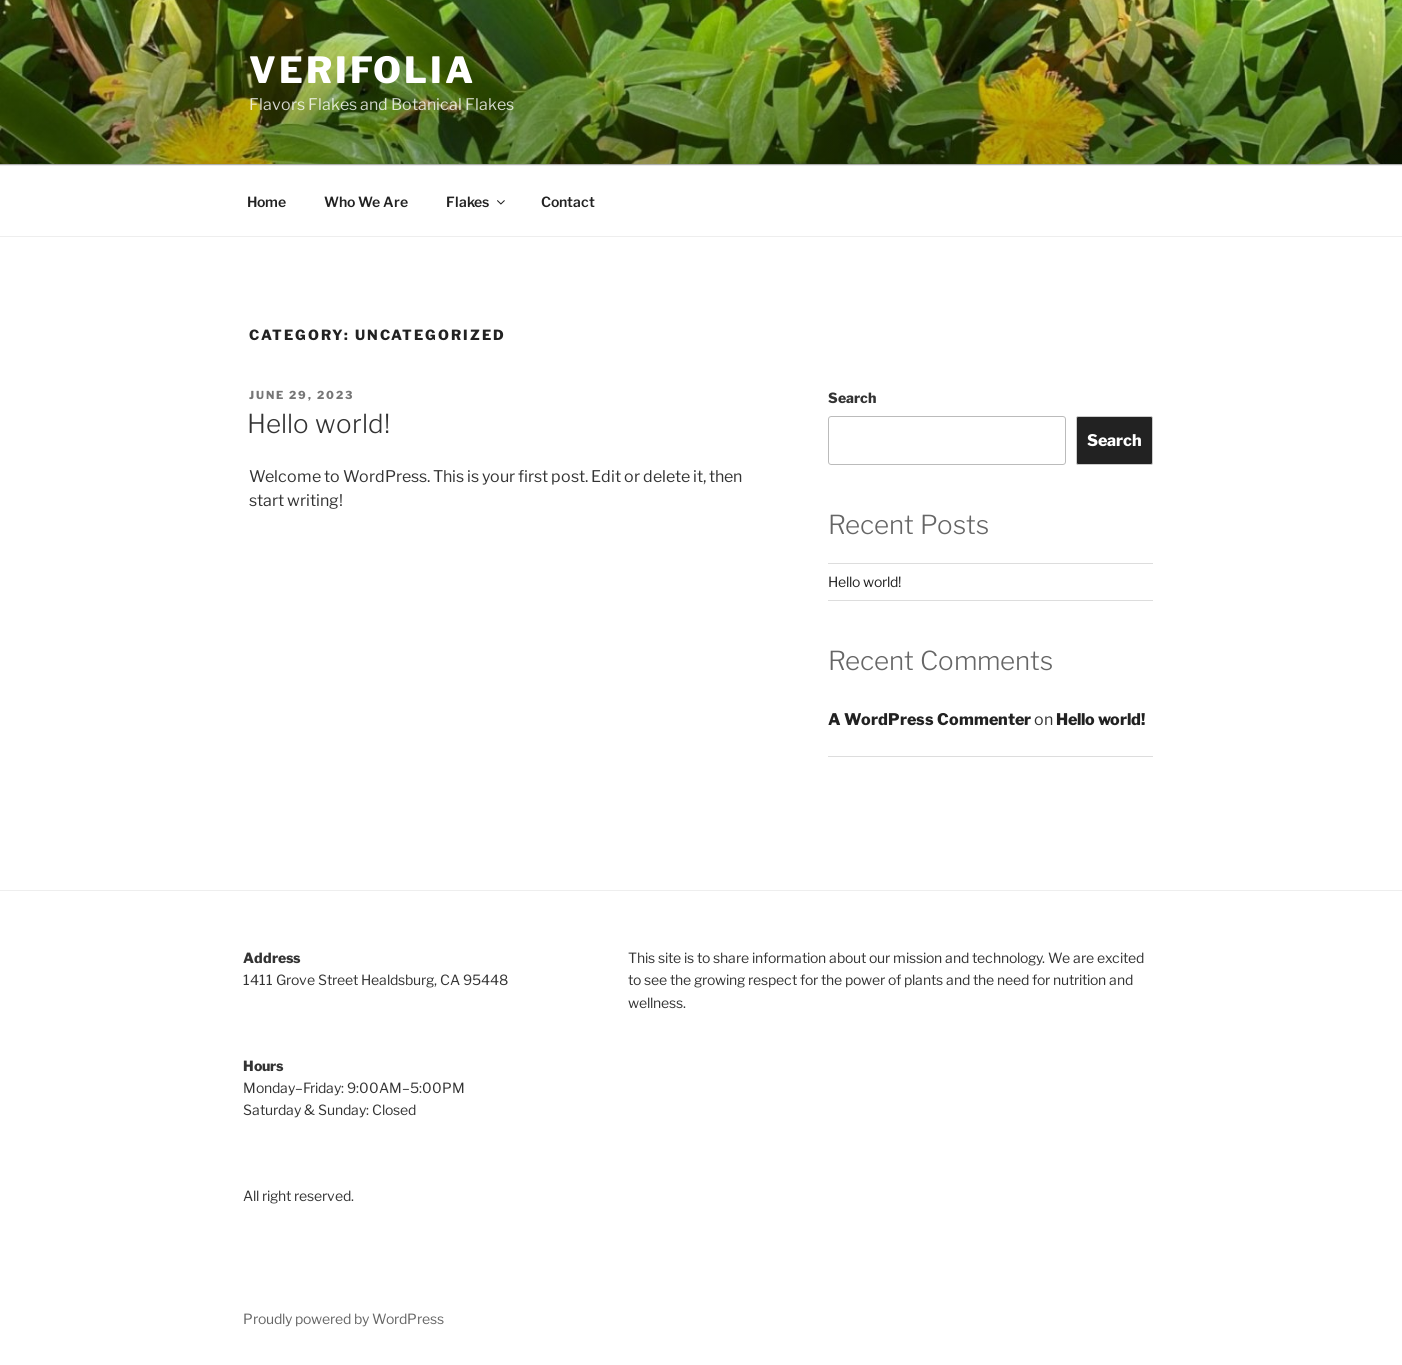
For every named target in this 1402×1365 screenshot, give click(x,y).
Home (266, 201)
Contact (568, 201)
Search (852, 397)
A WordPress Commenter (929, 719)
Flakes (477, 201)
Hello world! (318, 423)
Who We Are (366, 201)
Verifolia (362, 70)
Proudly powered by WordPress (343, 1318)
